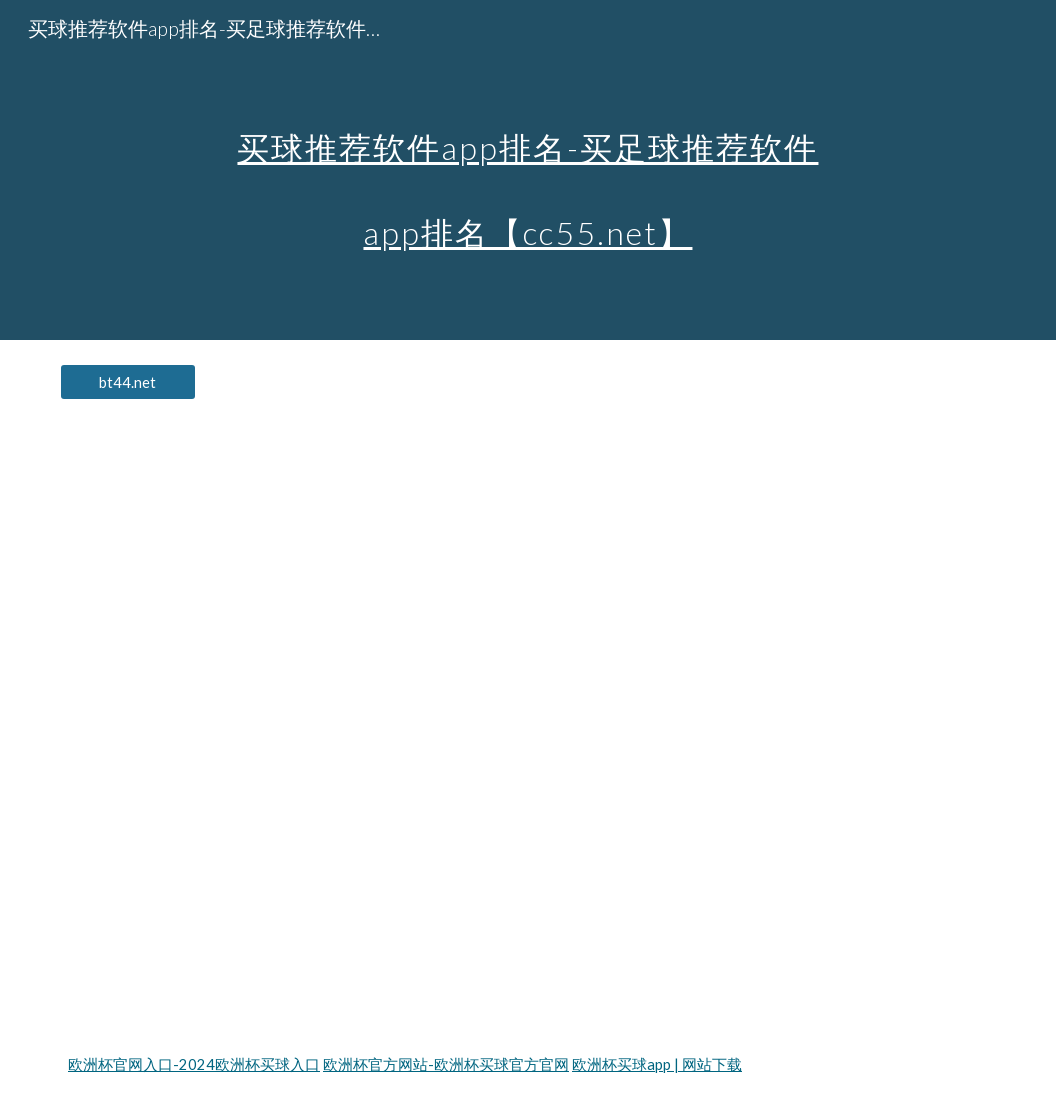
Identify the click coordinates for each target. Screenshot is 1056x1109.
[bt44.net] (128, 382)
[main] (528, 170)
